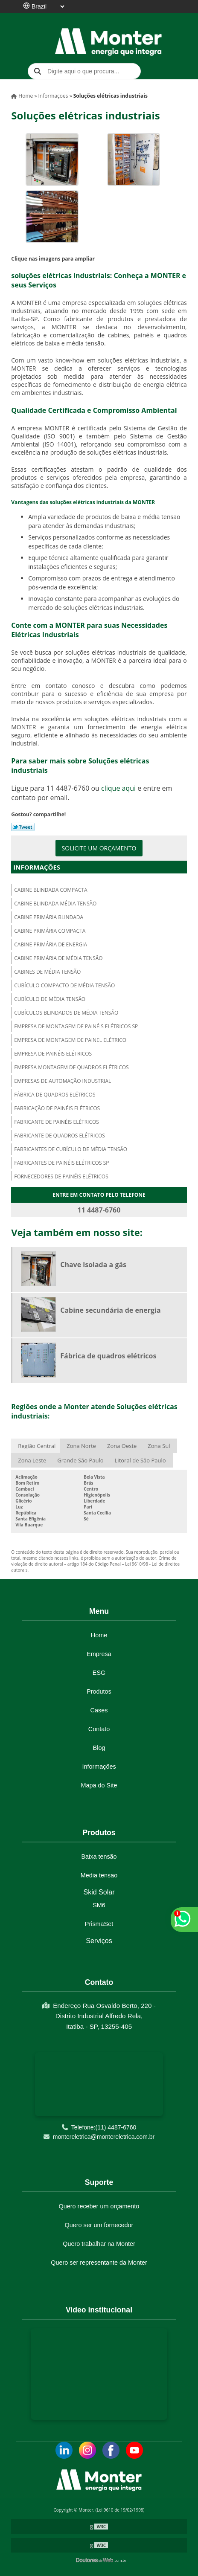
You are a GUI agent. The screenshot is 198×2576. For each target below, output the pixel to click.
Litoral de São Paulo (140, 1460)
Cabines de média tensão (47, 971)
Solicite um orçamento (99, 848)
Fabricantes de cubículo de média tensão (70, 1149)
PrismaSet (99, 1923)
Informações (36, 867)
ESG (99, 1672)
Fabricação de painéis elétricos (57, 1108)
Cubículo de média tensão (49, 999)
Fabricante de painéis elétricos (56, 1122)
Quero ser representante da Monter (99, 2262)
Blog (99, 1747)
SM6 (99, 1905)
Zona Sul (159, 1446)
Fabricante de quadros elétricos (59, 1135)
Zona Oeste (122, 1446)
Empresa (99, 1654)
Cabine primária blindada (48, 917)
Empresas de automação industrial (62, 1081)
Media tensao (99, 1875)
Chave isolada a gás (93, 1264)
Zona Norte (81, 1446)
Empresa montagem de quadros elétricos (71, 1067)
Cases (99, 1710)
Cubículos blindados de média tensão (66, 1012)
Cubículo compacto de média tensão (64, 985)
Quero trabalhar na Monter (99, 2243)
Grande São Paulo (80, 1460)
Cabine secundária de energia (110, 1310)
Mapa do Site (99, 1785)
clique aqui (118, 788)
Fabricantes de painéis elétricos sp (61, 1162)
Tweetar (23, 827)
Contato (99, 1729)
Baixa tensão (98, 1856)
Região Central (36, 1446)
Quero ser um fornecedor (99, 2225)
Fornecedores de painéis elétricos (61, 1176)
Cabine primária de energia (50, 944)
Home (99, 1635)
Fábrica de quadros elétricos (54, 1094)
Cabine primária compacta (49, 930)
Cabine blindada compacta (50, 889)
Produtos (99, 1691)
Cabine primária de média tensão (58, 958)
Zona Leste (32, 1460)
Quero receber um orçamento (99, 2206)
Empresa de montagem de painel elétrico (70, 1040)
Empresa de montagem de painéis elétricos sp (76, 1026)
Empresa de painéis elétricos (53, 1053)
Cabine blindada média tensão (55, 903)
